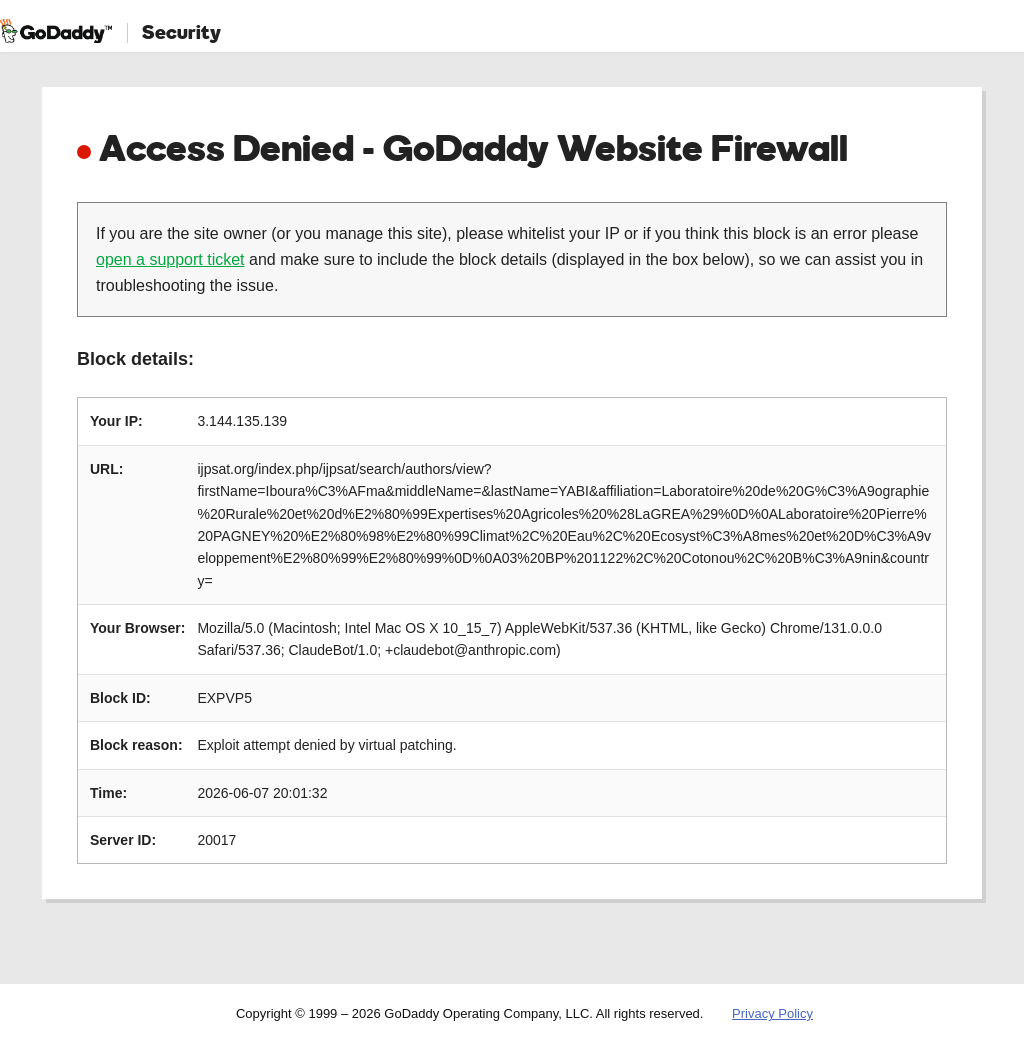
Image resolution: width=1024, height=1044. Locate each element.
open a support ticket (170, 259)
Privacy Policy (772, 1013)
